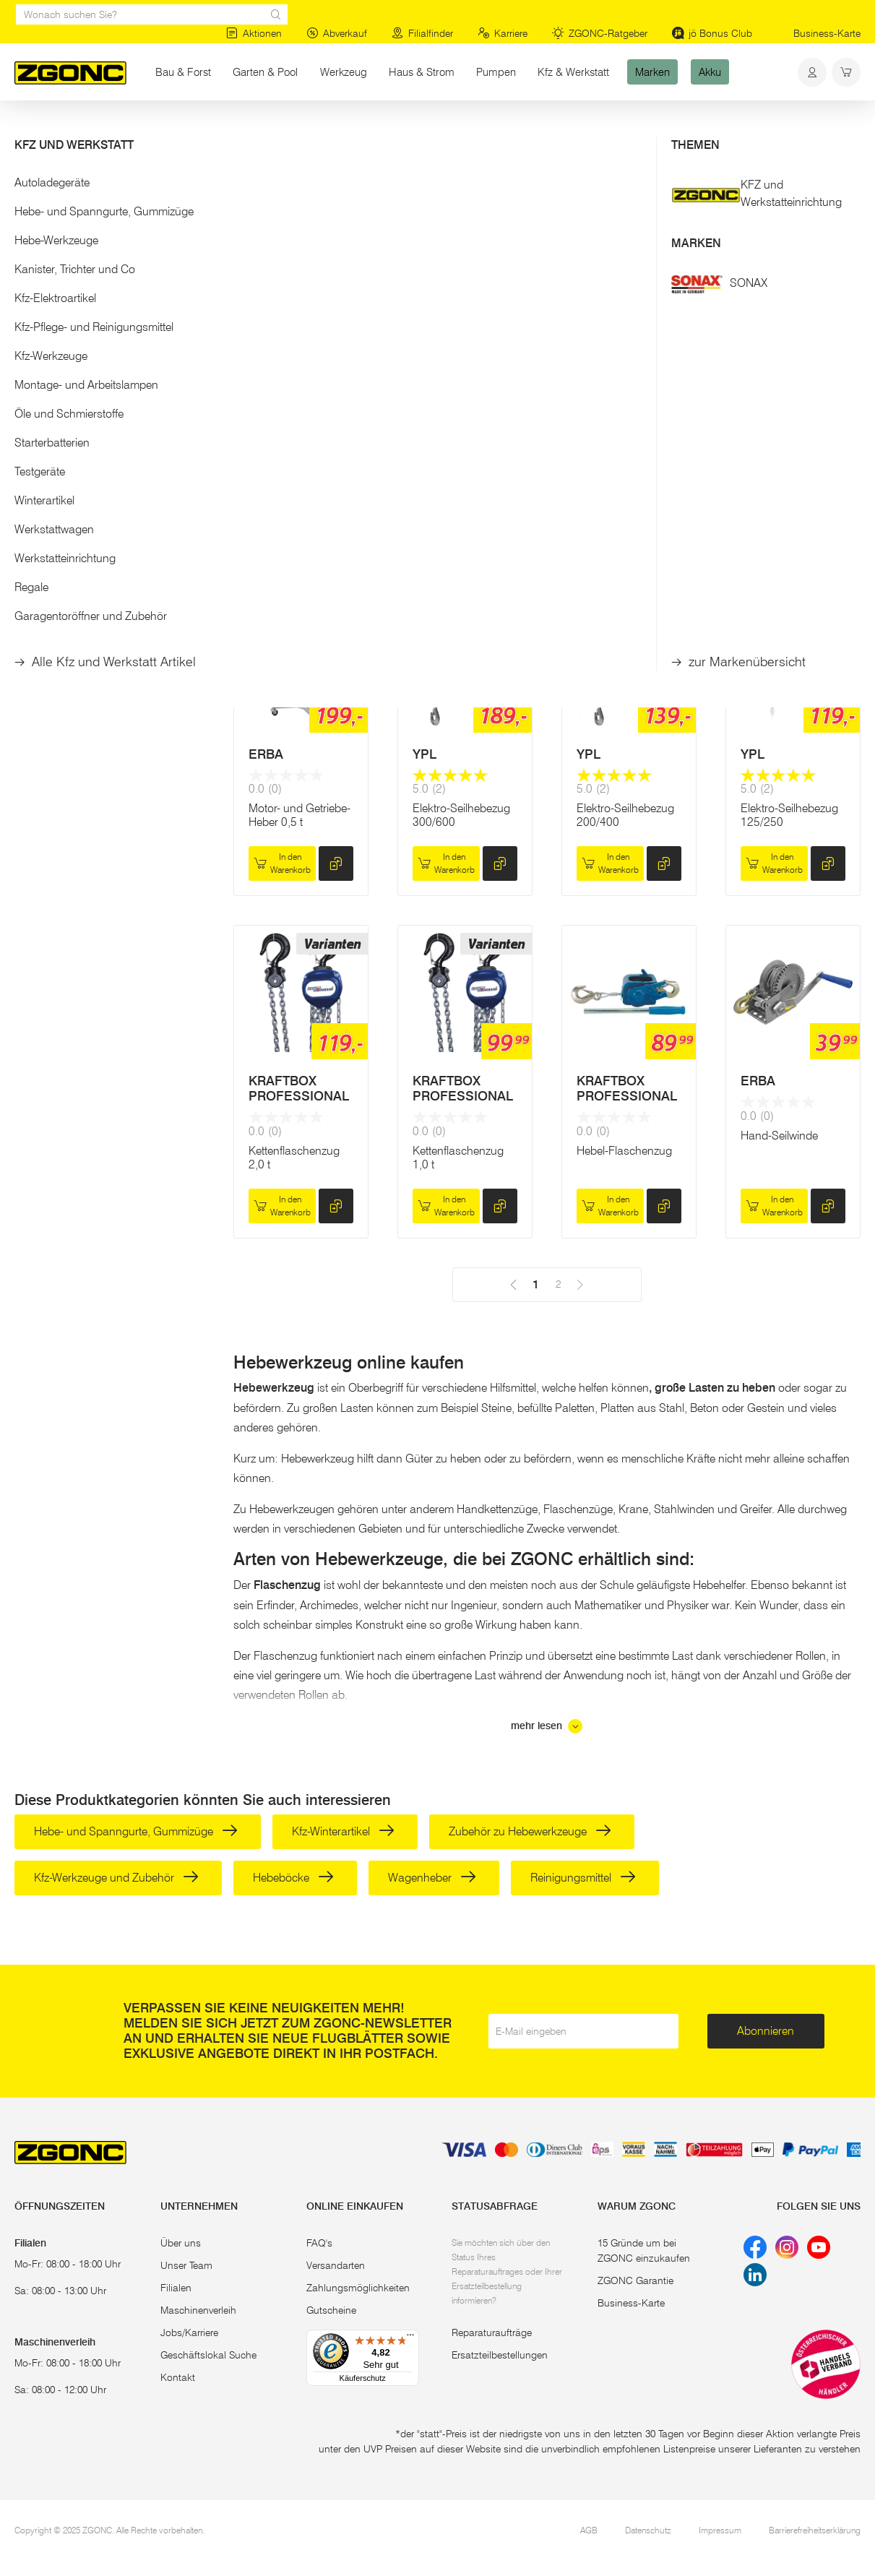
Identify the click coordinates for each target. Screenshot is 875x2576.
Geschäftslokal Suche (208, 2355)
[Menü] (410, 2338)
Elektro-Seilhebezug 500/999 (297, 467)
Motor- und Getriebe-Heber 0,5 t (299, 815)
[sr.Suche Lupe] (276, 14)
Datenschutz (648, 2530)
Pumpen (496, 72)
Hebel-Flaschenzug (624, 1151)
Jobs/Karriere (189, 2332)
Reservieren (793, 502)
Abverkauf (336, 33)
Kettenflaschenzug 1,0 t (458, 1157)
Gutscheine (331, 2310)
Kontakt (177, 2377)
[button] (109, 187)
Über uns (180, 2243)
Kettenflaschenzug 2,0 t (294, 1157)
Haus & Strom (421, 72)
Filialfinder (422, 33)
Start (24, 128)
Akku (710, 72)
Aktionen (254, 33)
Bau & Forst (183, 72)
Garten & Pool (265, 72)
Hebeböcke (293, 1877)
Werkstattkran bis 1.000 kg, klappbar (460, 467)
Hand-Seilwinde (779, 1135)
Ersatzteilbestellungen (500, 2355)
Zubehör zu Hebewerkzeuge (530, 1831)
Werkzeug (343, 72)
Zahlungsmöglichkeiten (358, 2287)
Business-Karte (827, 33)
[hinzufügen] (336, 537)
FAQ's (319, 2243)
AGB (589, 2530)
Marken (652, 72)
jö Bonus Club (712, 33)
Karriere (502, 33)
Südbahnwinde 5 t (786, 461)
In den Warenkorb (282, 536)
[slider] (29, 234)
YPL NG (600, 406)
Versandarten (335, 2265)
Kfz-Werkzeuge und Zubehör (116, 1877)
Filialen (175, 2287)
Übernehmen (109, 316)
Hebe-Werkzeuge (174, 128)
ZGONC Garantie (635, 2280)
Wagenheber (432, 1877)
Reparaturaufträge (492, 2332)
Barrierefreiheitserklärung (815, 2530)
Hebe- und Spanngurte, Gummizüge (136, 1831)
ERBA (430, 406)
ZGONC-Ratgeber (599, 33)
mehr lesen (546, 1726)
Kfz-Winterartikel (343, 1831)
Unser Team (186, 2265)
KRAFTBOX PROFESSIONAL (299, 1088)
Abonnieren (765, 2031)
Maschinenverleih (198, 2310)
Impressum (720, 2530)
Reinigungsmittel (583, 1877)
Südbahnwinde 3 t (622, 461)
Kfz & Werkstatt (573, 72)
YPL (260, 406)
